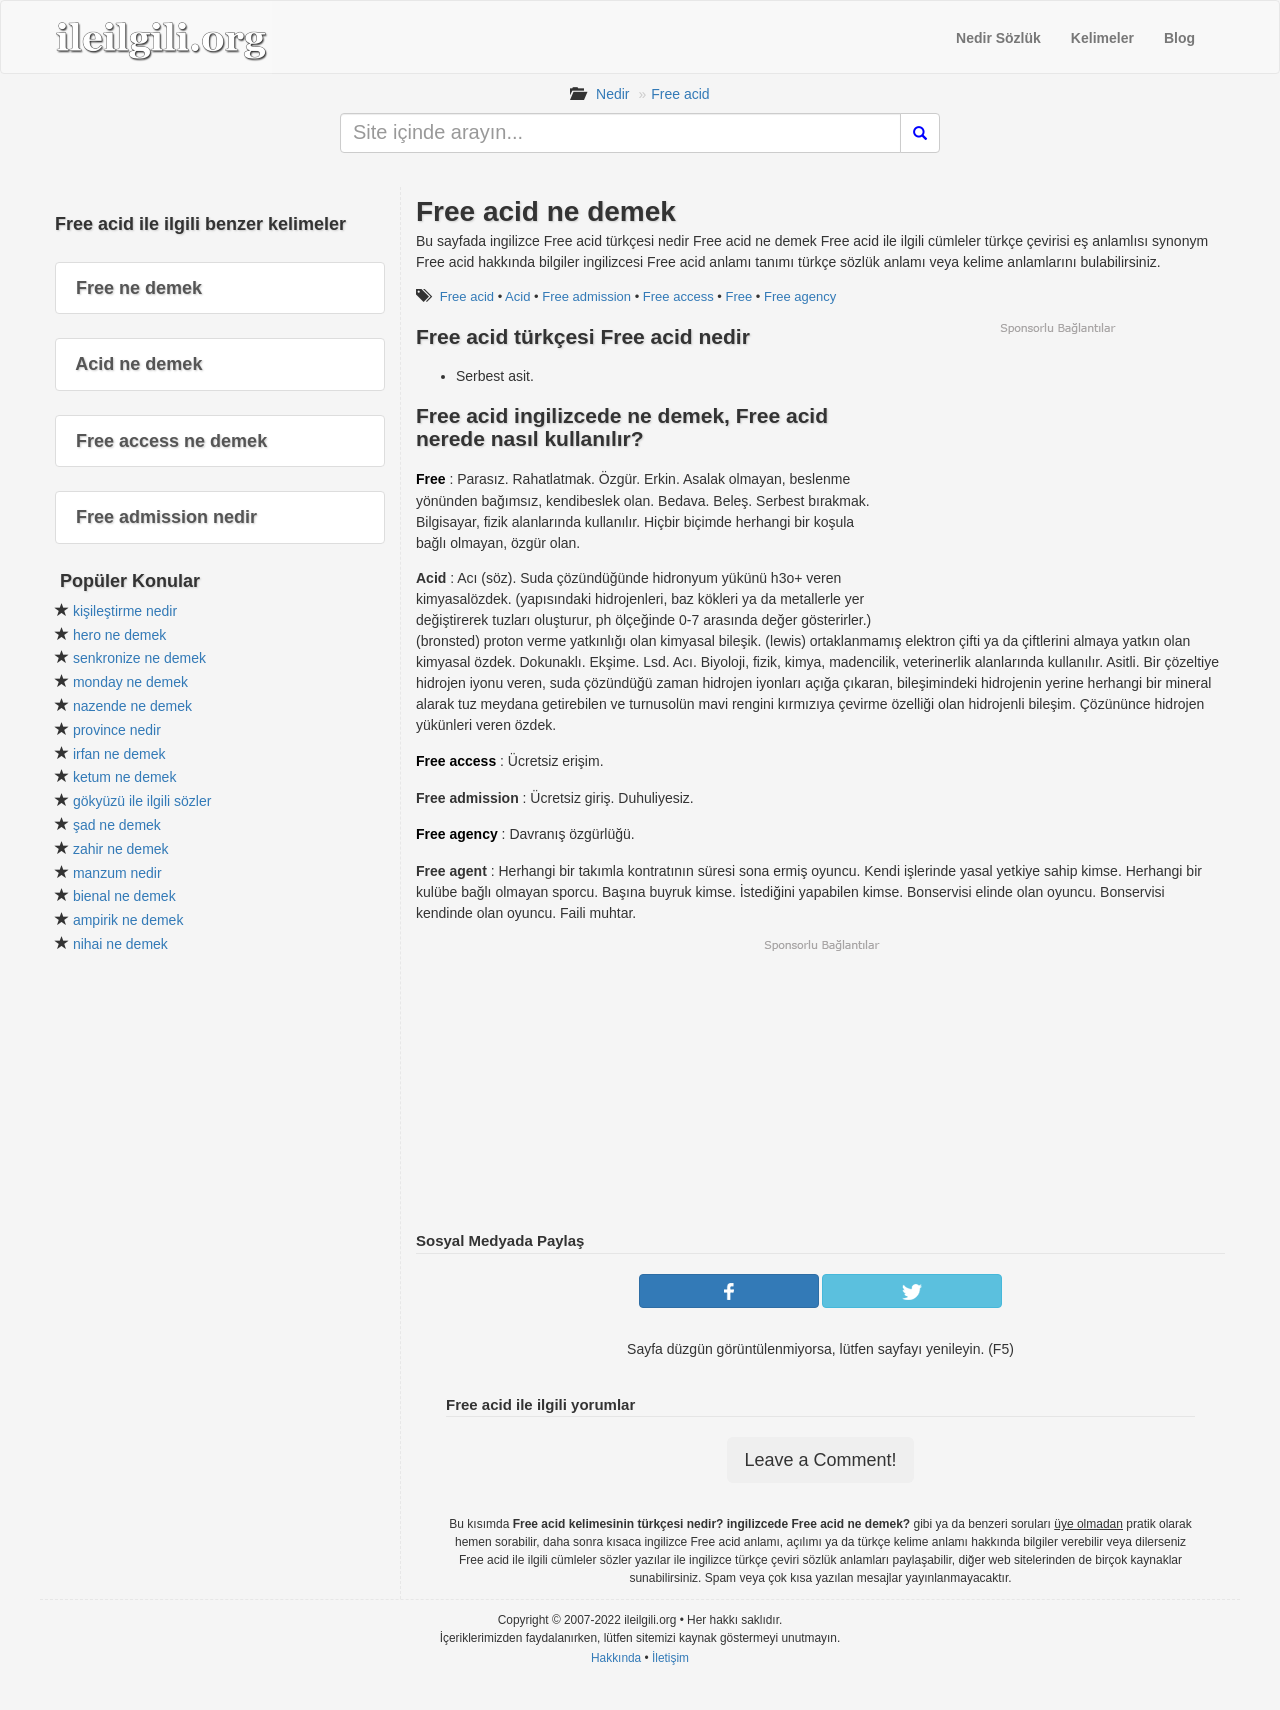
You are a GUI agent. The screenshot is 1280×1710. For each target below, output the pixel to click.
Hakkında (616, 1658)
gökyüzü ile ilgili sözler (142, 801)
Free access (678, 296)
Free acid (680, 94)
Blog (1179, 38)
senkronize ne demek (139, 658)
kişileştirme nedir (125, 611)
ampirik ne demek (128, 920)
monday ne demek (130, 682)
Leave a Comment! (820, 1460)
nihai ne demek (120, 944)
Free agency (800, 296)
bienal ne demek (124, 896)
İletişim (670, 1658)
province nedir (117, 730)
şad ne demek (117, 825)
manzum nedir (117, 873)
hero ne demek (119, 635)
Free (738, 296)
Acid (517, 296)
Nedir (612, 94)
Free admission (586, 296)
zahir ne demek (121, 849)
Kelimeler (1102, 38)
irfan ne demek (119, 754)
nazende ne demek (132, 706)
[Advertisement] (1057, 476)
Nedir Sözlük (998, 38)
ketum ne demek (125, 777)
